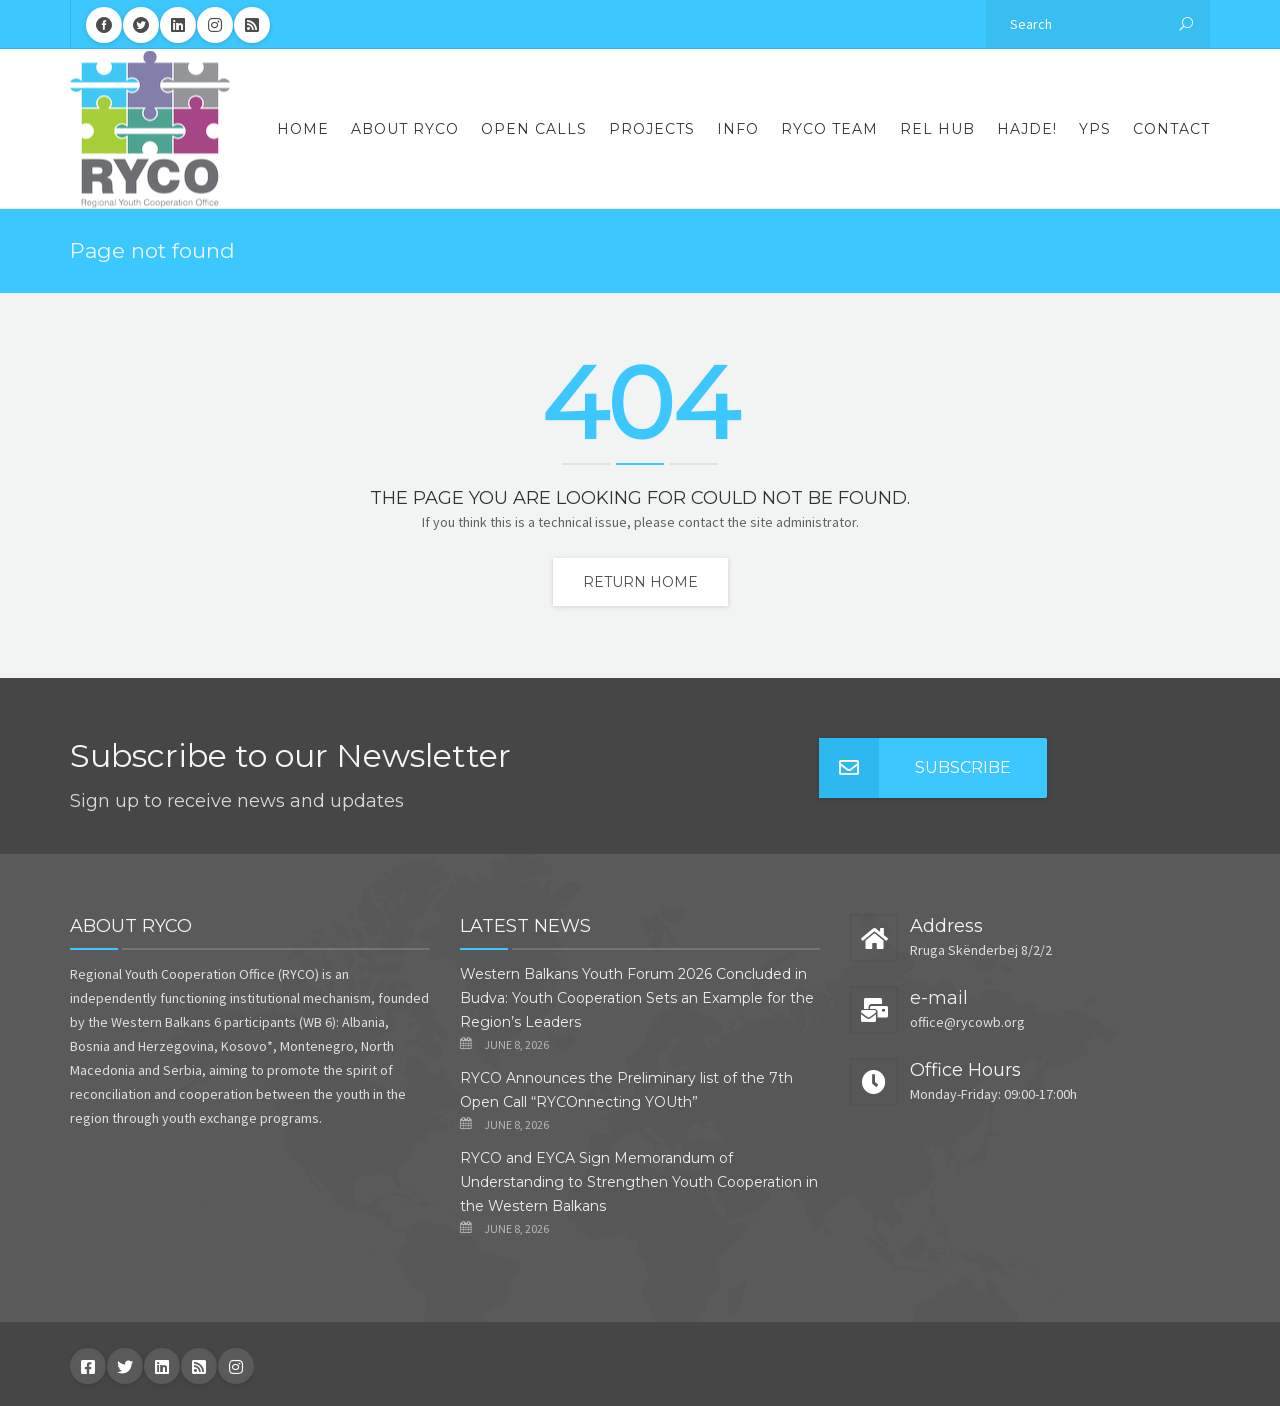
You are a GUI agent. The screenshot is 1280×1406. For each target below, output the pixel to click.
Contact (1171, 129)
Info (738, 129)
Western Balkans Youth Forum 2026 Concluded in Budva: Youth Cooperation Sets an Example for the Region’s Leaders (637, 998)
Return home (640, 582)
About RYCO (405, 129)
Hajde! (1027, 129)
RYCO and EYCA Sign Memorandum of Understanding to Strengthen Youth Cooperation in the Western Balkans (639, 1182)
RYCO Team (829, 129)
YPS (1095, 129)
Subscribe (915, 768)
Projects (652, 129)
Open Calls (534, 129)
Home (303, 129)
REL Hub (937, 129)
